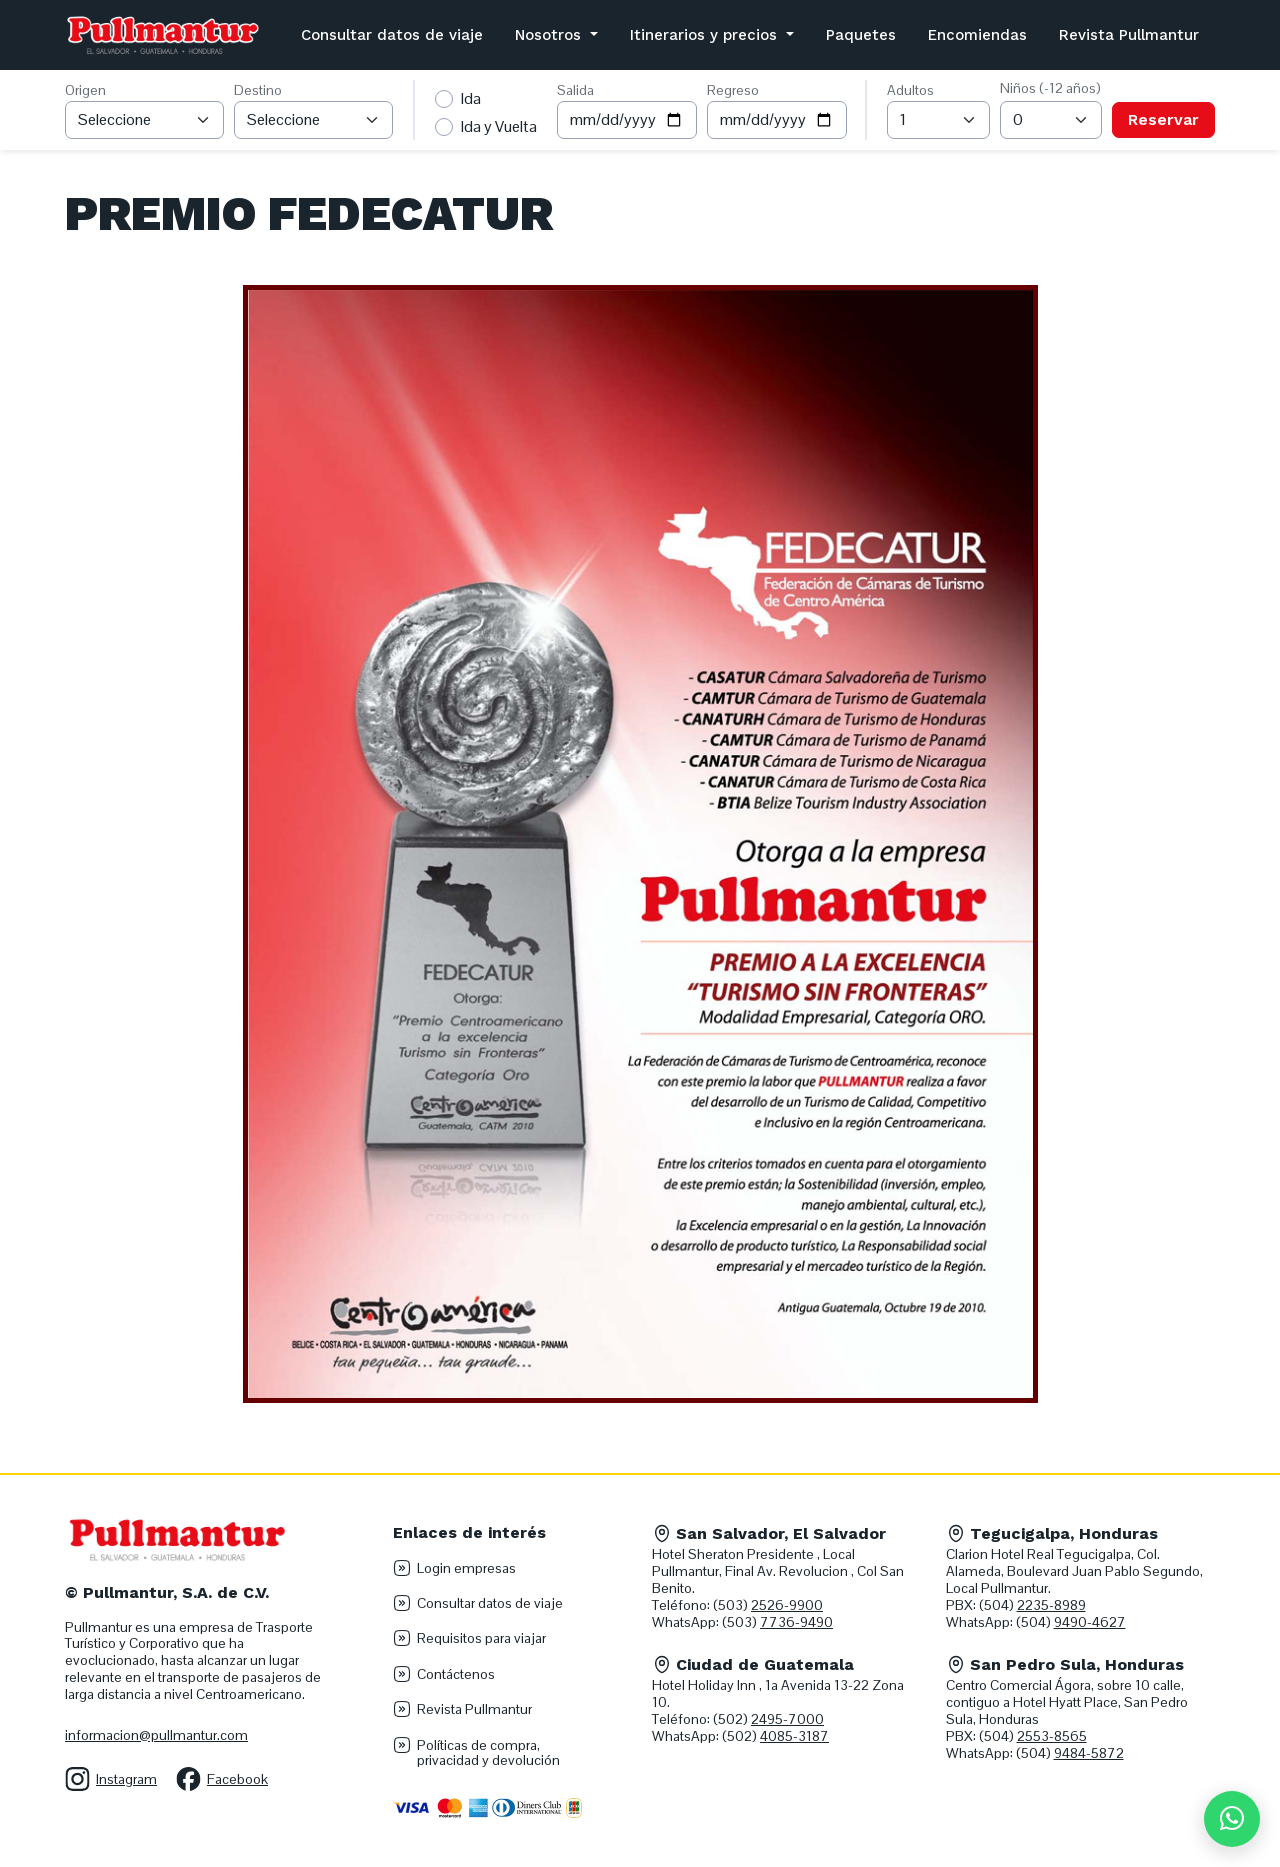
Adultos (910, 90)
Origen (85, 90)
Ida (471, 99)
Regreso (733, 90)
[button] (556, 35)
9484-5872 (1089, 1753)
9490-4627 (1090, 1622)
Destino (258, 90)
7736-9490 (796, 1622)
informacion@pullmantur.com (156, 1735)
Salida (575, 90)
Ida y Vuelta (499, 127)
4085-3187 (794, 1736)
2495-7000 (787, 1719)
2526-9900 (787, 1605)
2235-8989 (1051, 1605)
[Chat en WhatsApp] (1232, 1819)
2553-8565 (1052, 1736)
